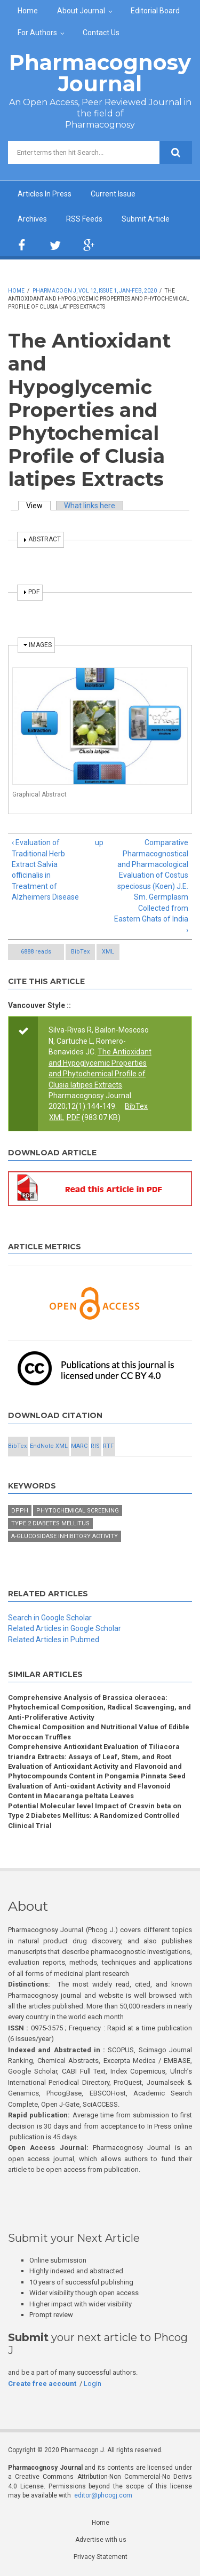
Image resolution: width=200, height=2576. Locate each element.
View (38, 505)
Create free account (42, 2384)
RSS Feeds (84, 219)
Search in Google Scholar (50, 1617)
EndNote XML (49, 1446)
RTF (108, 1446)
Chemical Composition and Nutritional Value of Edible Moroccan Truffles (98, 1731)
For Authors (37, 32)
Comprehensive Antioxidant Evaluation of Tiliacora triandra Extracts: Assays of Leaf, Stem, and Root (94, 1751)
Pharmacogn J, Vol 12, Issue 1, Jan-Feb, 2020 (95, 291)
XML (108, 951)
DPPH (19, 1510)
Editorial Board (155, 10)
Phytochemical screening (77, 1510)
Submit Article (146, 219)
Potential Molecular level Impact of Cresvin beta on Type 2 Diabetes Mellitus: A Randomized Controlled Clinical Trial (94, 1816)
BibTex (80, 951)
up (98, 842)
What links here (89, 505)
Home (28, 10)
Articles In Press (44, 194)
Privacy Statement (100, 2557)
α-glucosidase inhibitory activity (64, 1536)
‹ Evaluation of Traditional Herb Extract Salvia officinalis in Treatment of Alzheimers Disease (45, 869)
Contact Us (101, 32)
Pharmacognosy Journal (100, 73)
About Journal (81, 10)
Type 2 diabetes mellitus (50, 1523)
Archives (32, 219)
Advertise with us (100, 2539)
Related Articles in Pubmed (53, 1639)
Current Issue (113, 194)
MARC (79, 1446)
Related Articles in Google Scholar (64, 1628)
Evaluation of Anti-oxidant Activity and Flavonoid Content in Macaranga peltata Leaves (89, 1791)
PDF (73, 1117)
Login (92, 2384)
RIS (95, 1446)
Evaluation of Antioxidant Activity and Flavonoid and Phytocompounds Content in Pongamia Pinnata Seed (97, 1771)
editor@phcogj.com (103, 2495)
